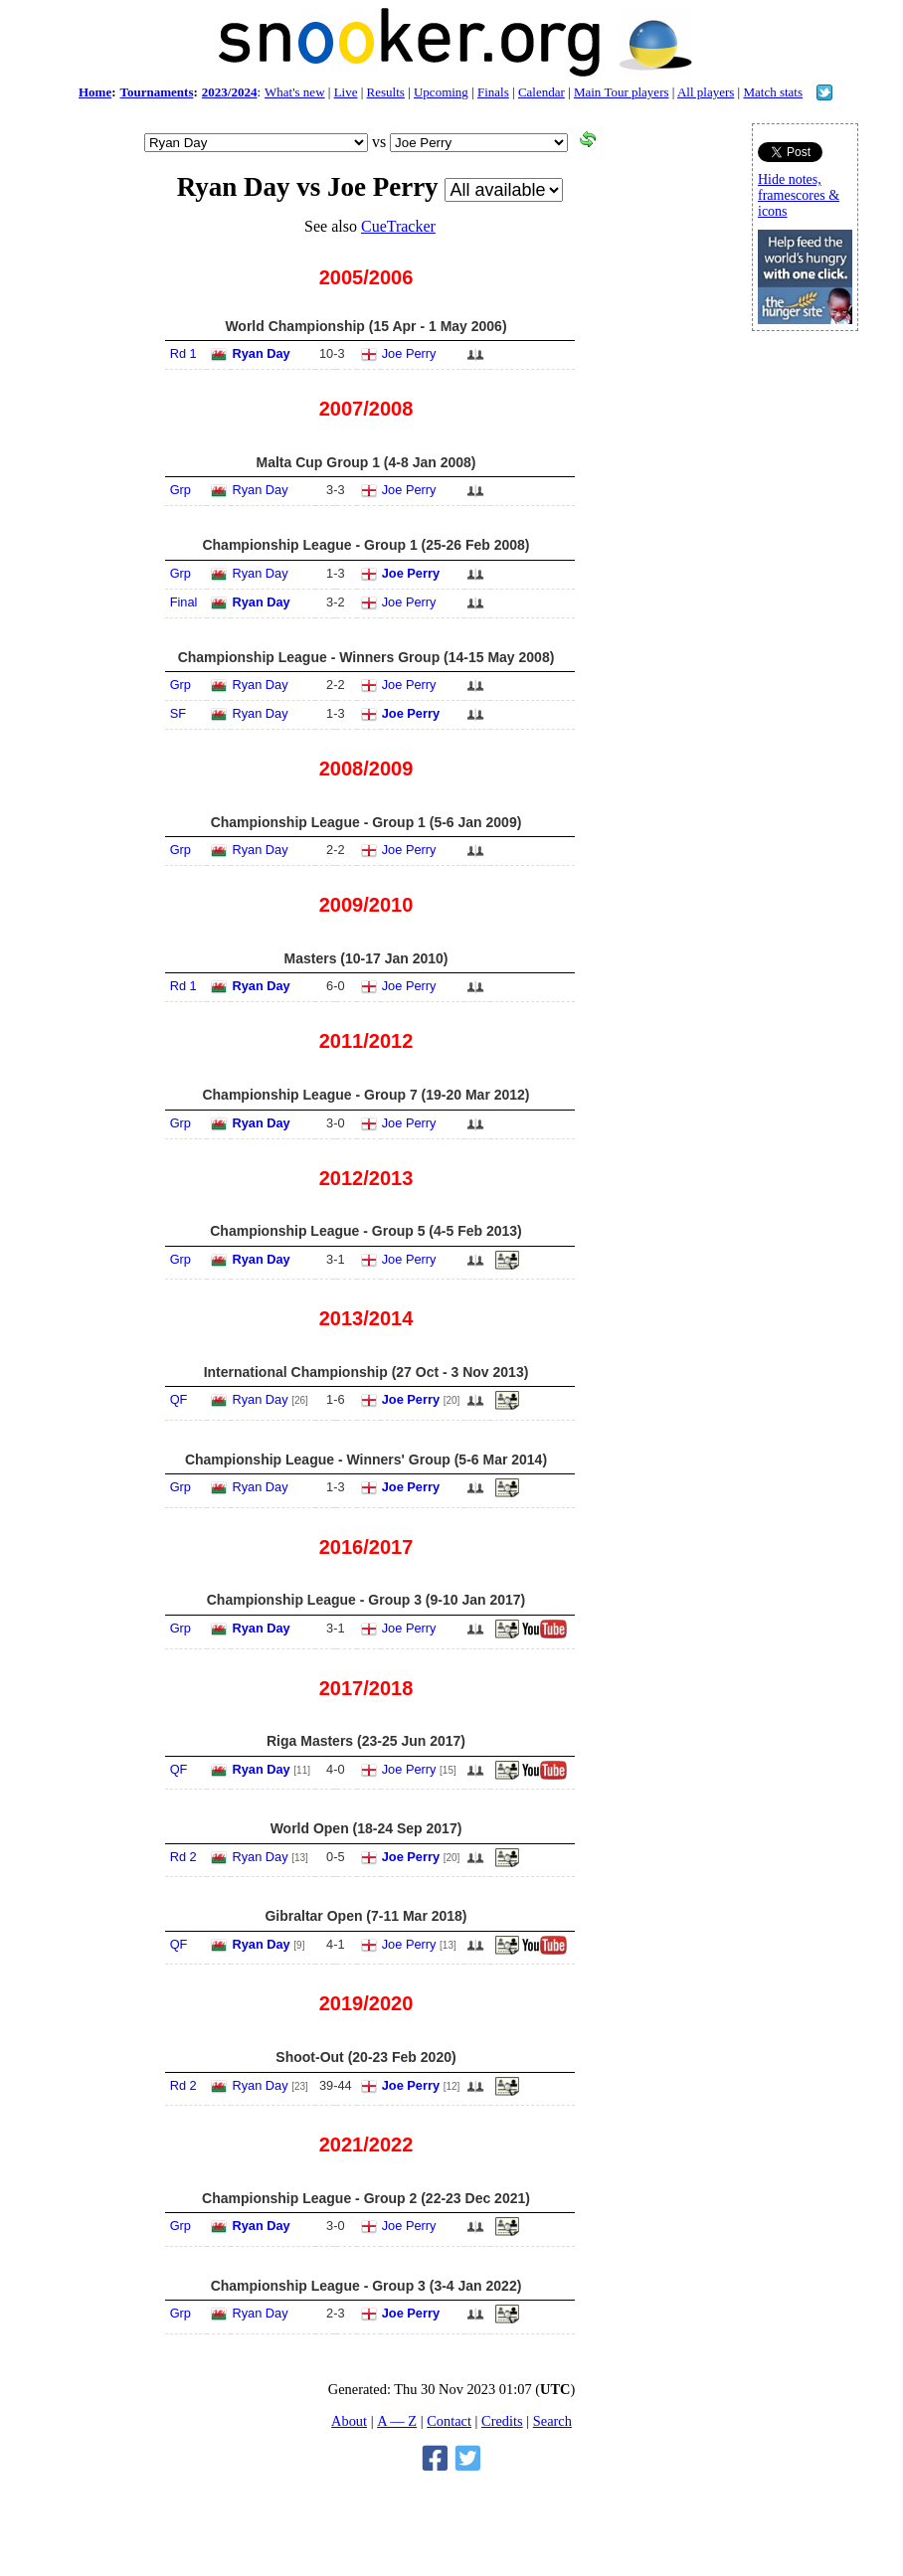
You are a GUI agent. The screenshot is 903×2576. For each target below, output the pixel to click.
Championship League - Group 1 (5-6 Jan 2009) (366, 822)
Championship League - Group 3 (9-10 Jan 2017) (366, 1600)
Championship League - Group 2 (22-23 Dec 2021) (366, 2198)
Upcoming (441, 92)
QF (179, 1399)
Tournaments (157, 92)
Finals (493, 92)
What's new (294, 92)
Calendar (541, 92)
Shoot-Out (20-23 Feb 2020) (365, 2057)
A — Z (397, 2421)
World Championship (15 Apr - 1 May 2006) (365, 326)
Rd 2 (183, 1856)
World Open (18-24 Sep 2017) (366, 1828)
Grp (180, 489)
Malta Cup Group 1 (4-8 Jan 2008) (366, 462)
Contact (449, 2421)
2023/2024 (230, 92)
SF (178, 713)
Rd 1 (183, 353)
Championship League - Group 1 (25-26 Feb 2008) (365, 545)
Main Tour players (621, 92)
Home (95, 92)
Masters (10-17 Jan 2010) (366, 958)
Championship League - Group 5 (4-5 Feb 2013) (366, 1231)
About (349, 2421)
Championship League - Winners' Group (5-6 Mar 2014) (366, 1459)
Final (184, 602)
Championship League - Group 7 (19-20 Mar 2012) (365, 1095)
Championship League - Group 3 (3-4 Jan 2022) (366, 2286)
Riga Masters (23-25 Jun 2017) (366, 1741)
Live (346, 92)
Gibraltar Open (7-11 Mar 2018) (365, 1916)
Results (386, 92)
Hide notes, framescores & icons (798, 195)
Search (552, 2421)
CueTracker (398, 226)
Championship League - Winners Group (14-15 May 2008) (366, 657)
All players (705, 92)
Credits (502, 2421)
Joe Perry (409, 353)
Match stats (773, 92)
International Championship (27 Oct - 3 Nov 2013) (366, 1372)
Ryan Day (260, 353)
